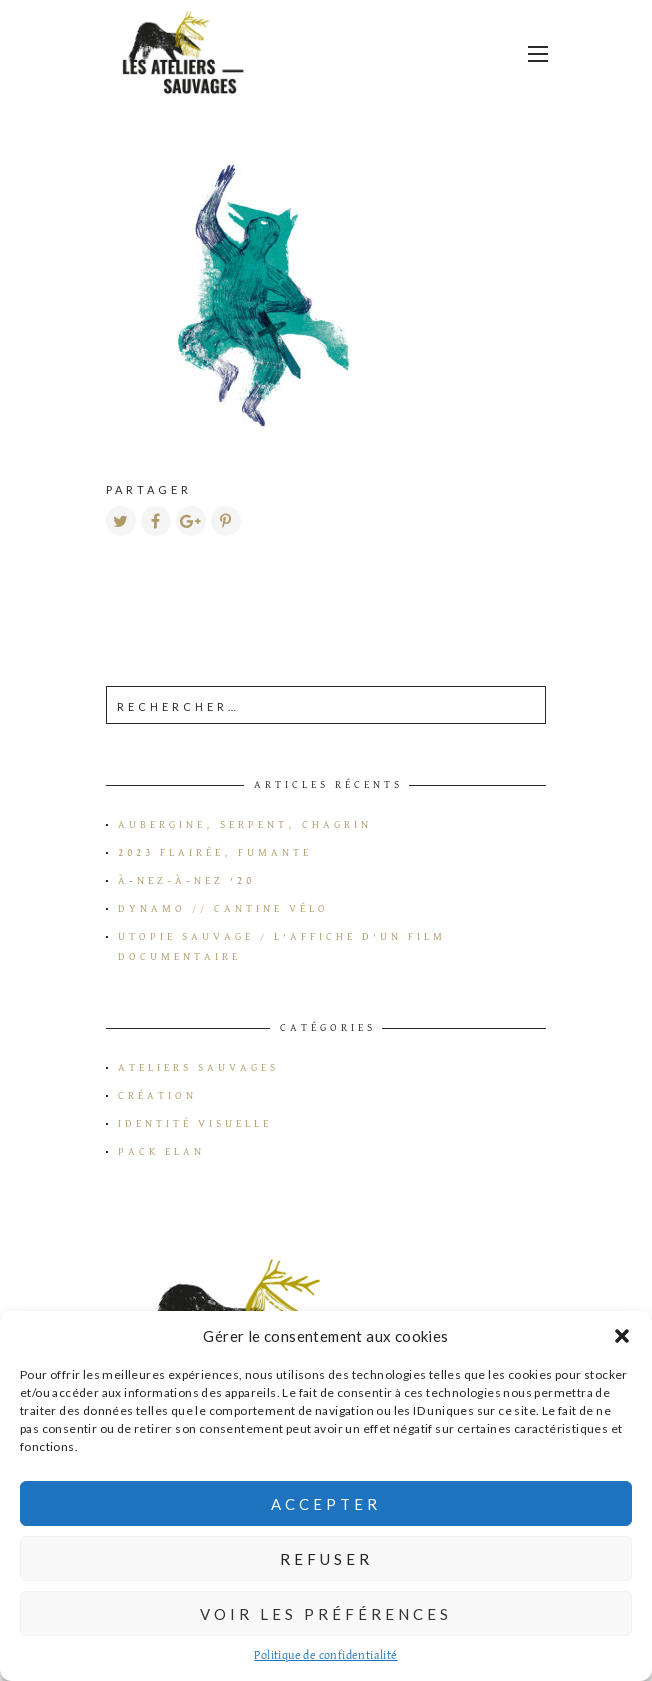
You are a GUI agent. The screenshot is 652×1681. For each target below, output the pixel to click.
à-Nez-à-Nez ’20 (186, 881)
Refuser (326, 1559)
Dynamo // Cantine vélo (223, 909)
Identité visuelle (195, 1124)
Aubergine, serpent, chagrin (245, 825)
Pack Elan (161, 1152)
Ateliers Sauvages (198, 1068)
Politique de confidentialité (325, 1656)
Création (157, 1096)
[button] (622, 1336)
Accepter (326, 1504)
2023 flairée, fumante (215, 853)
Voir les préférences (326, 1614)
